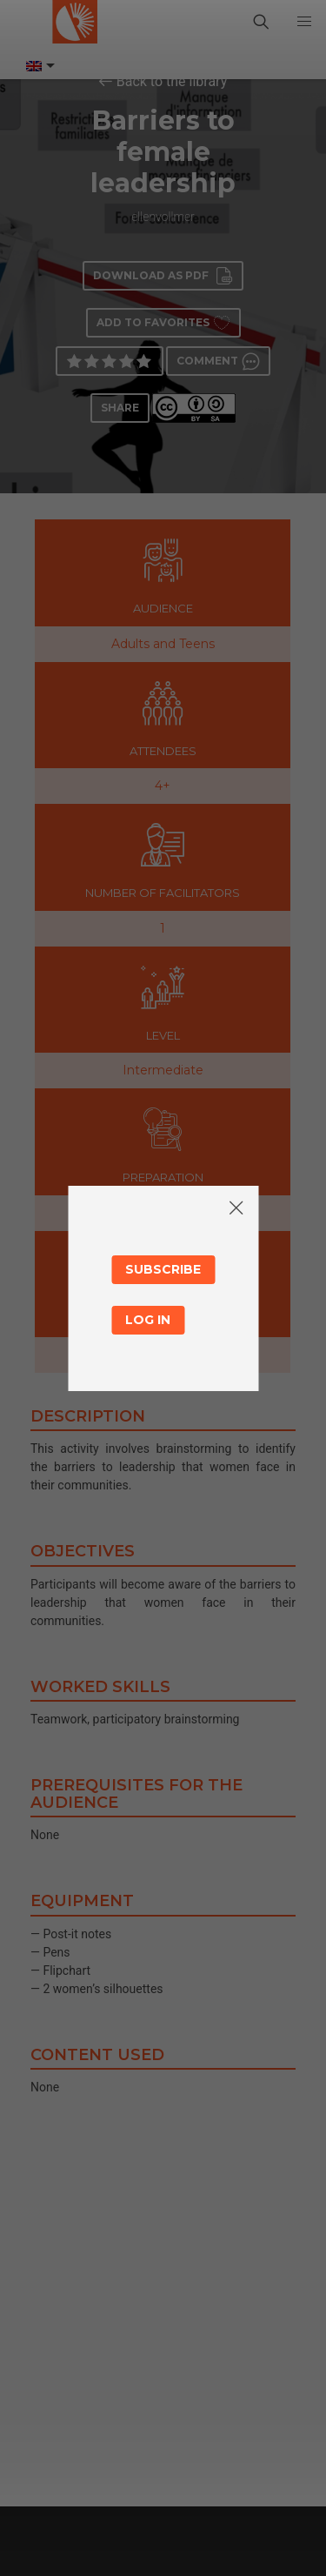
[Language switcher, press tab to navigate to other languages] (39, 66)
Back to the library (172, 81)
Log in (147, 1320)
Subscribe (163, 1269)
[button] (304, 21)
